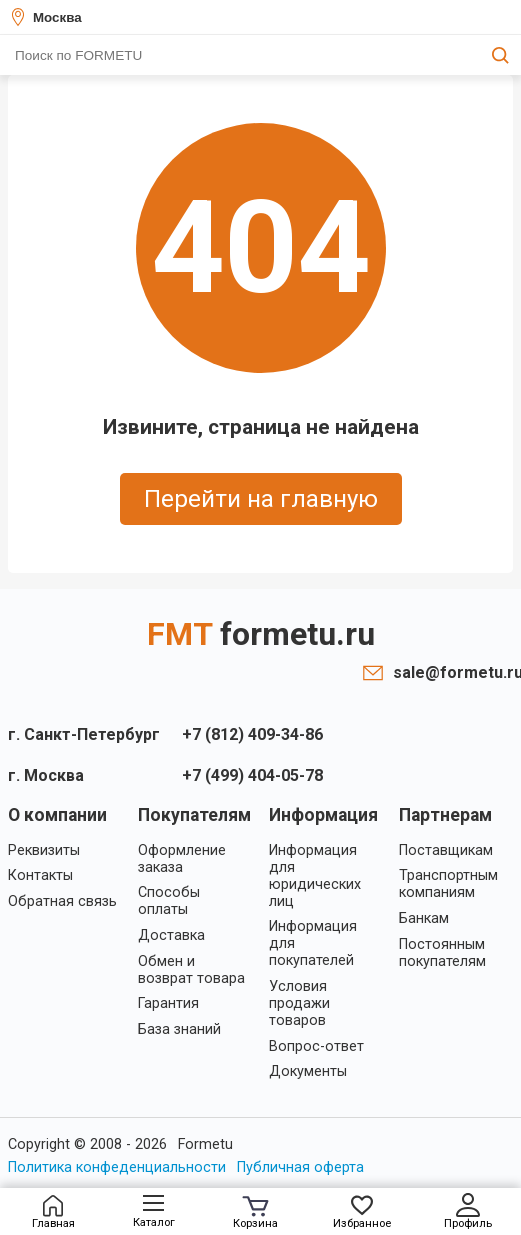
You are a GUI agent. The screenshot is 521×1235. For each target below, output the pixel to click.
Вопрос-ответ (316, 1046)
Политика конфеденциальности (117, 1167)
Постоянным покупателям (442, 953)
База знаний (179, 1029)
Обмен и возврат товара (191, 970)
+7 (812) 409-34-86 (252, 734)
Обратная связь (62, 901)
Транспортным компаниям (448, 884)
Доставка (171, 935)
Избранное (362, 1212)
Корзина (255, 1213)
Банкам (424, 918)
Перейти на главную (261, 499)
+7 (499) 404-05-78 (252, 775)
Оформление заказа (182, 859)
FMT (261, 634)
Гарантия (168, 1003)
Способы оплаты (169, 901)
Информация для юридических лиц (315, 876)
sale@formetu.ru (453, 672)
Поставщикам (446, 850)
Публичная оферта (300, 1167)
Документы (308, 1071)
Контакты (40, 875)
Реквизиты (44, 850)
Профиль (468, 1211)
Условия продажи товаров (299, 1003)
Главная (53, 1212)
